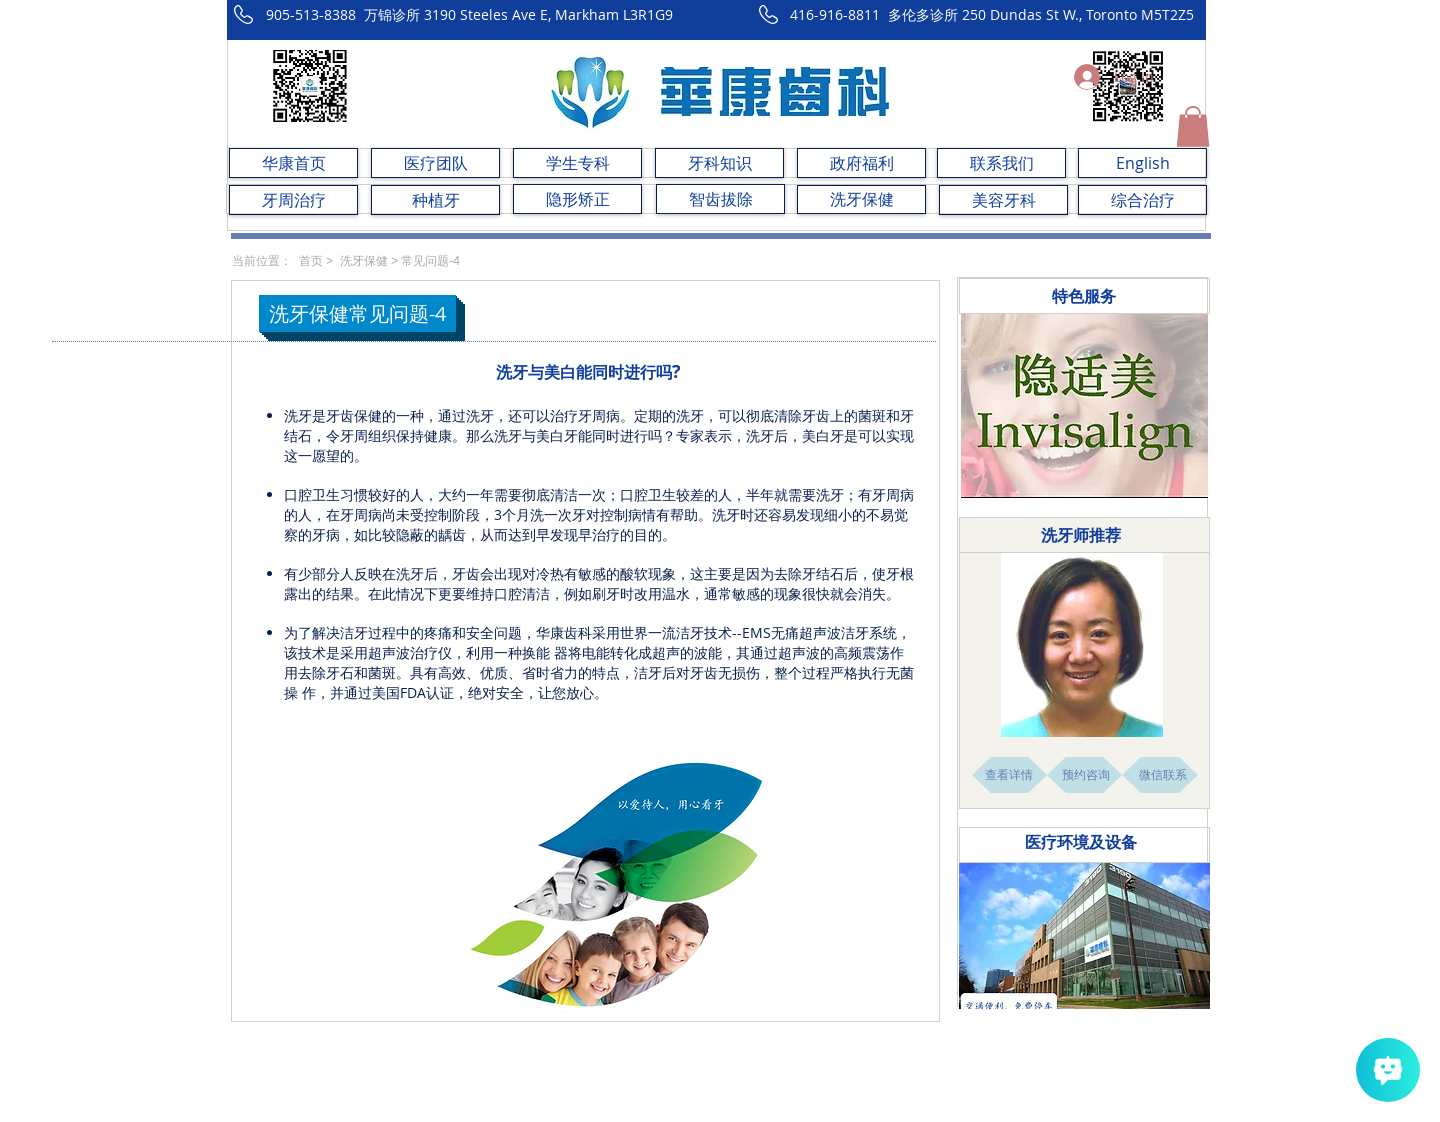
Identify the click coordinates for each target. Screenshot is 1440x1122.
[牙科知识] (719, 163)
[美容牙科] (1003, 200)
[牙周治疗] (293, 200)
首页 (311, 261)
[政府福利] (861, 163)
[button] (1193, 126)
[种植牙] (435, 200)
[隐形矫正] (577, 199)
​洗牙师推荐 (1081, 535)
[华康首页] (293, 163)
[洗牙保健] (861, 199)
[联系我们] (1001, 163)
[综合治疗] (1142, 200)
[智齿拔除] (720, 199)
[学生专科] (577, 163)
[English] (1142, 163)
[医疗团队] (435, 163)
